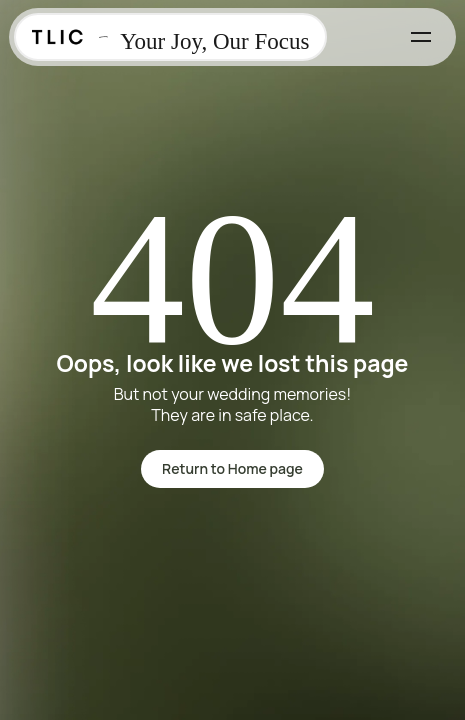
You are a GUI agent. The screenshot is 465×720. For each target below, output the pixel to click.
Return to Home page (232, 468)
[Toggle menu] (421, 37)
